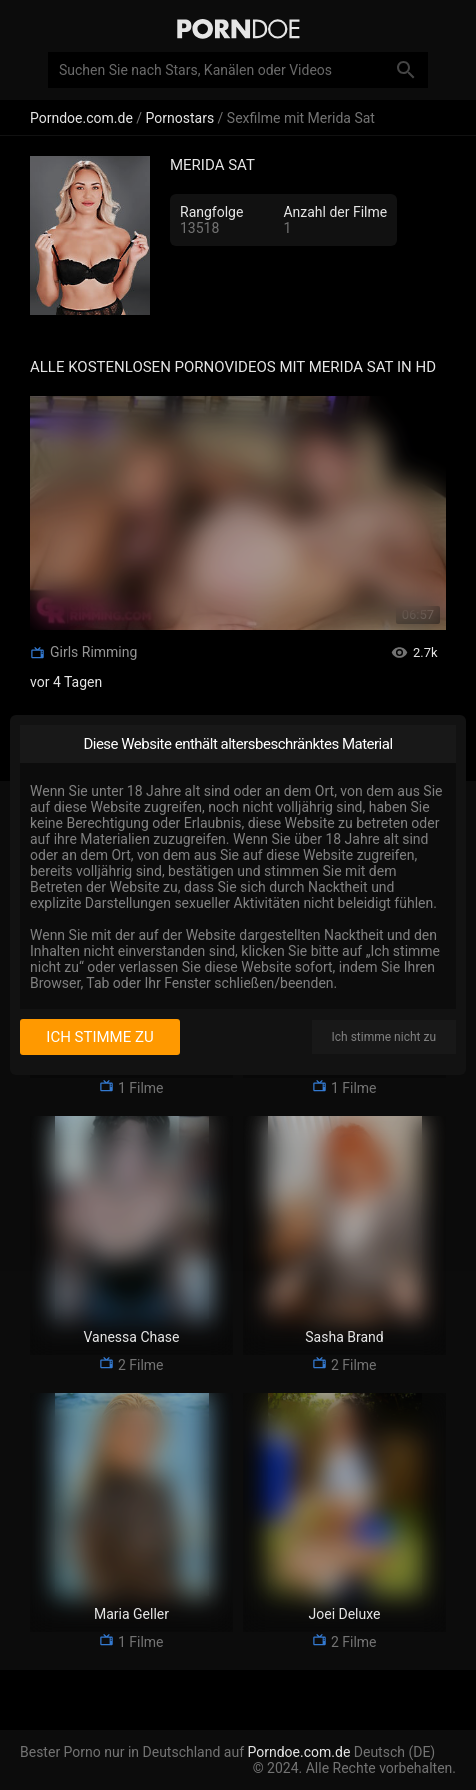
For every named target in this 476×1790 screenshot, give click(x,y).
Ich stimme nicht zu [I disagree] (384, 1037)
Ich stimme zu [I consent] (99, 1037)
